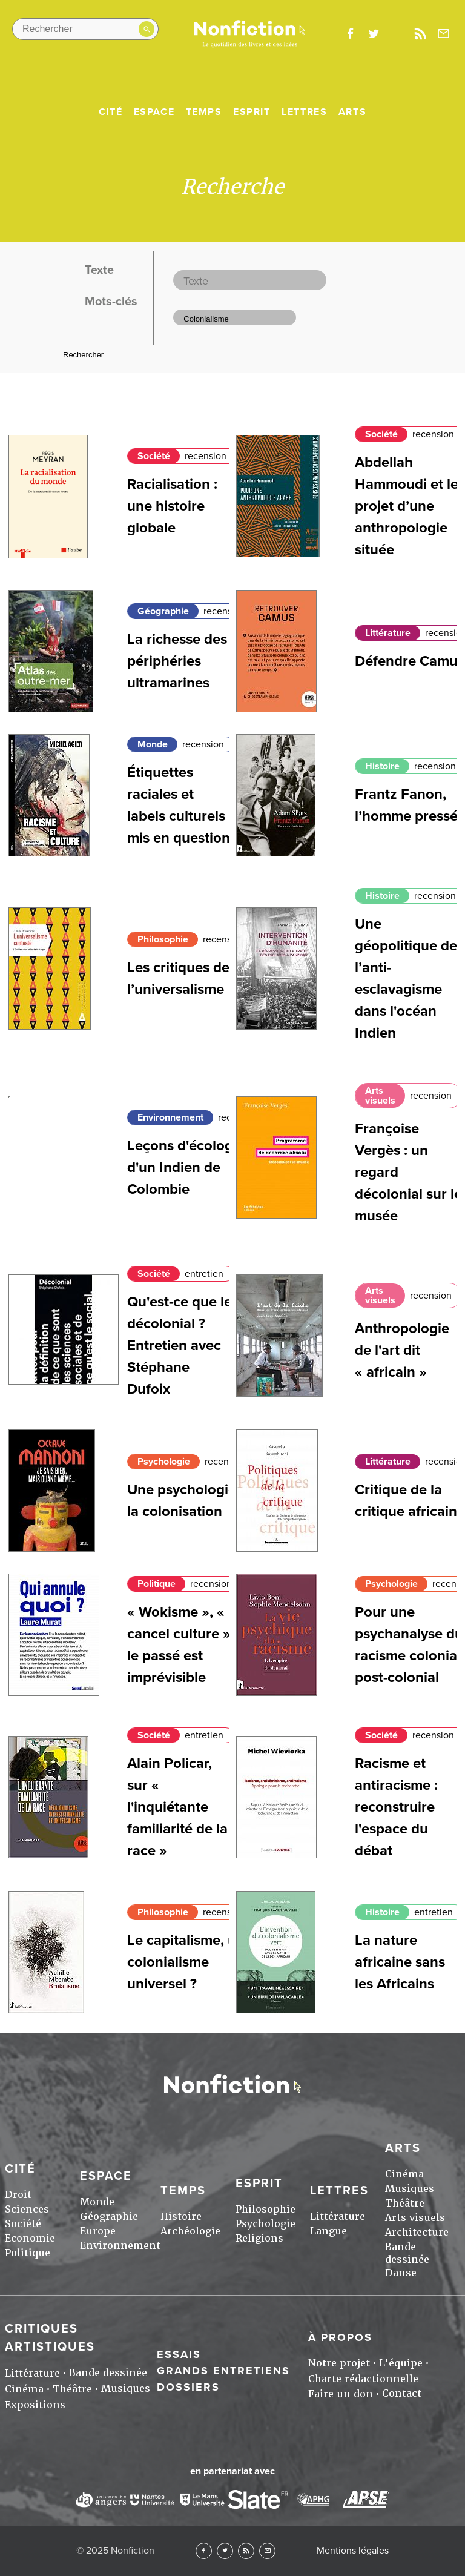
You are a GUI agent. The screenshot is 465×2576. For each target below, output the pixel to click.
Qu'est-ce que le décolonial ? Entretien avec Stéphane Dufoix (179, 1345)
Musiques (409, 2188)
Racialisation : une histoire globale (172, 506)
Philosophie (162, 939)
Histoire (382, 766)
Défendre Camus (409, 661)
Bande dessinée (407, 2253)
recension (205, 456)
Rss (420, 33)
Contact (401, 2393)
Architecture (417, 2232)
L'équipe (401, 2363)
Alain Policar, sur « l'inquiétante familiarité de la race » (177, 1807)
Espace (154, 112)
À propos (340, 2337)
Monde (152, 744)
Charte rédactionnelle (363, 2378)
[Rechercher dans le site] (85, 29)
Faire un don (340, 2394)
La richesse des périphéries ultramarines (177, 661)
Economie (30, 2238)
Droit (18, 2194)
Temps (204, 112)
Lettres (304, 112)
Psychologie (163, 1461)
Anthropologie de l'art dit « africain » (402, 1350)
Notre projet (339, 2363)
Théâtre (404, 2203)
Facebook (204, 2551)
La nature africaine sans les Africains (400, 1962)
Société (153, 456)
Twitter (225, 2551)
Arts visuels (380, 1096)
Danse (401, 2272)
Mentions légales (353, 2551)
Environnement (170, 1117)
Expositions (35, 2405)
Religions (259, 2238)
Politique (156, 1584)
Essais (179, 2354)
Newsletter (443, 33)
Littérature (388, 633)
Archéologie (190, 2231)
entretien (204, 1274)
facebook (349, 33)
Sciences (27, 2209)
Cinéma (404, 2174)
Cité (110, 112)
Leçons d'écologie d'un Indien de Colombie (186, 1167)
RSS (246, 2551)
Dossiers (188, 2387)
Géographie (163, 611)
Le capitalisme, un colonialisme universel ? (186, 1962)
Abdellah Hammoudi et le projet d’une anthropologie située (406, 506)
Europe (98, 2231)
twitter (373, 33)
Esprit (252, 112)
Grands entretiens (223, 2370)
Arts (352, 112)
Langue (328, 2231)
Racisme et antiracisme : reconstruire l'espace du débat (396, 1807)
